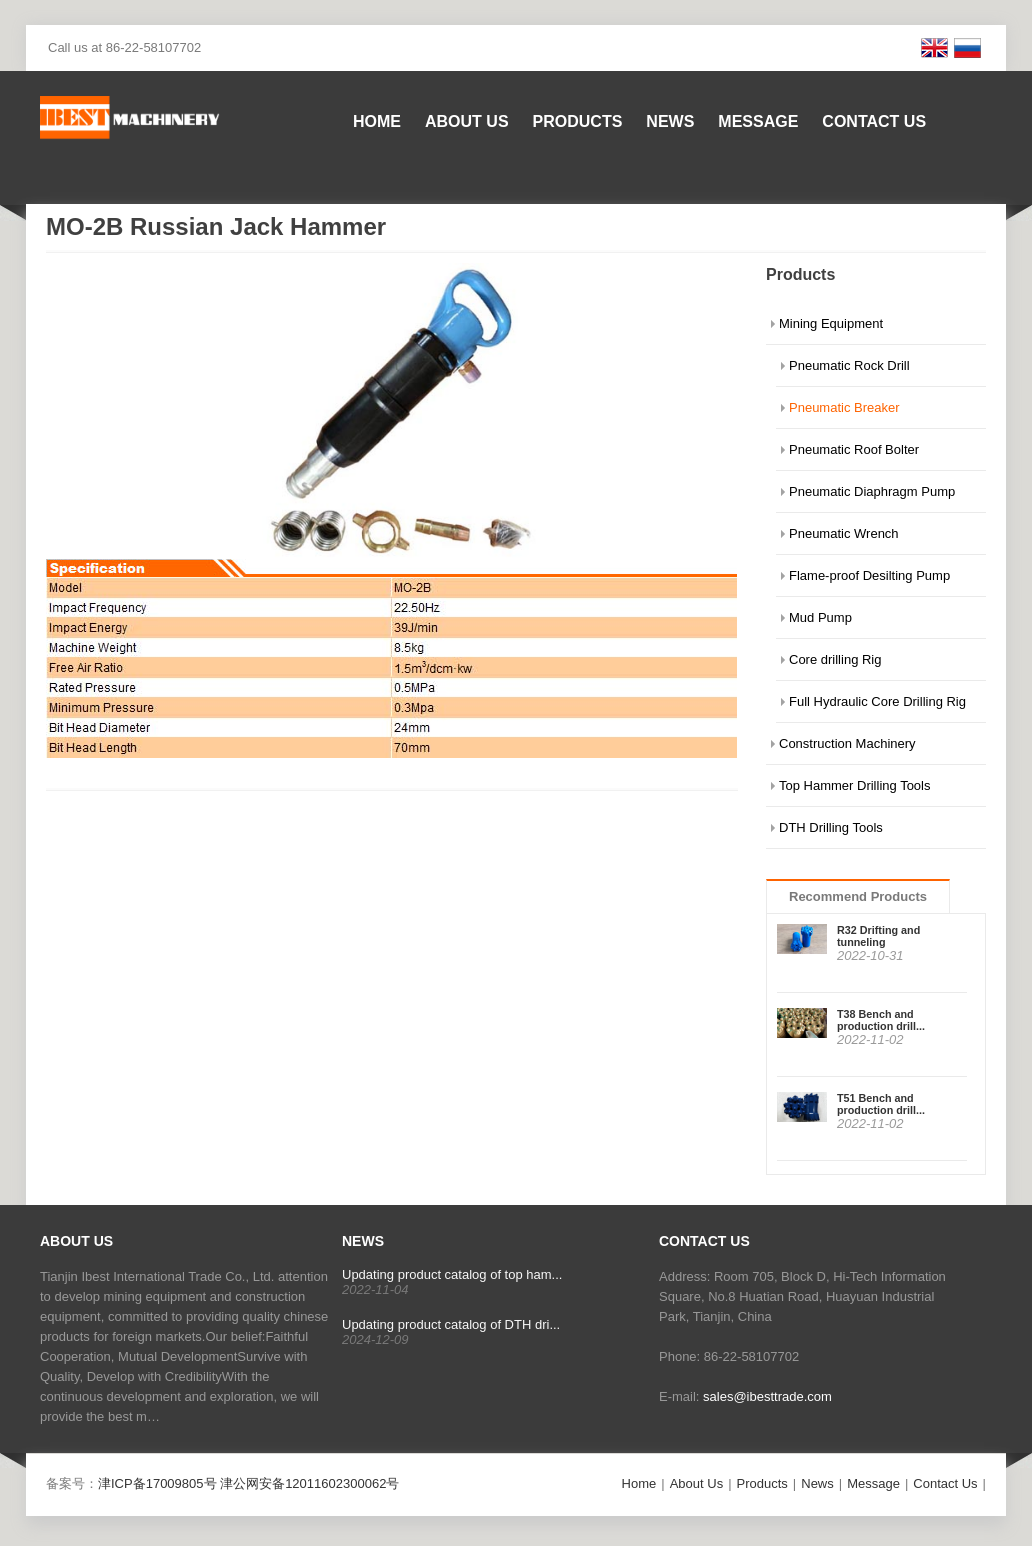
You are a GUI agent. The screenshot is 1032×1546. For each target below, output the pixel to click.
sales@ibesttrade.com (767, 1396)
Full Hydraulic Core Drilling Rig (877, 701)
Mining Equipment (831, 323)
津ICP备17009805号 (157, 1483)
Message (758, 121)
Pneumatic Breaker (844, 407)
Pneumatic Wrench (844, 533)
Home (377, 121)
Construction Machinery (847, 743)
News (670, 121)
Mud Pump (820, 617)
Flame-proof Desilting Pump (869, 575)
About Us (467, 121)
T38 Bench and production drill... (881, 1020)
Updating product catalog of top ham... (452, 1274)
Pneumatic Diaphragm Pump (872, 491)
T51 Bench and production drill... (881, 1104)
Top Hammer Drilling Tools (854, 785)
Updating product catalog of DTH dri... (451, 1324)
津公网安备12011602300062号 (309, 1483)
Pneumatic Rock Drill (849, 365)
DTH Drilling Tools (831, 827)
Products (578, 121)
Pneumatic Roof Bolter (854, 449)
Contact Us (874, 121)
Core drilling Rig (835, 659)
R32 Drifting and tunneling (878, 936)
